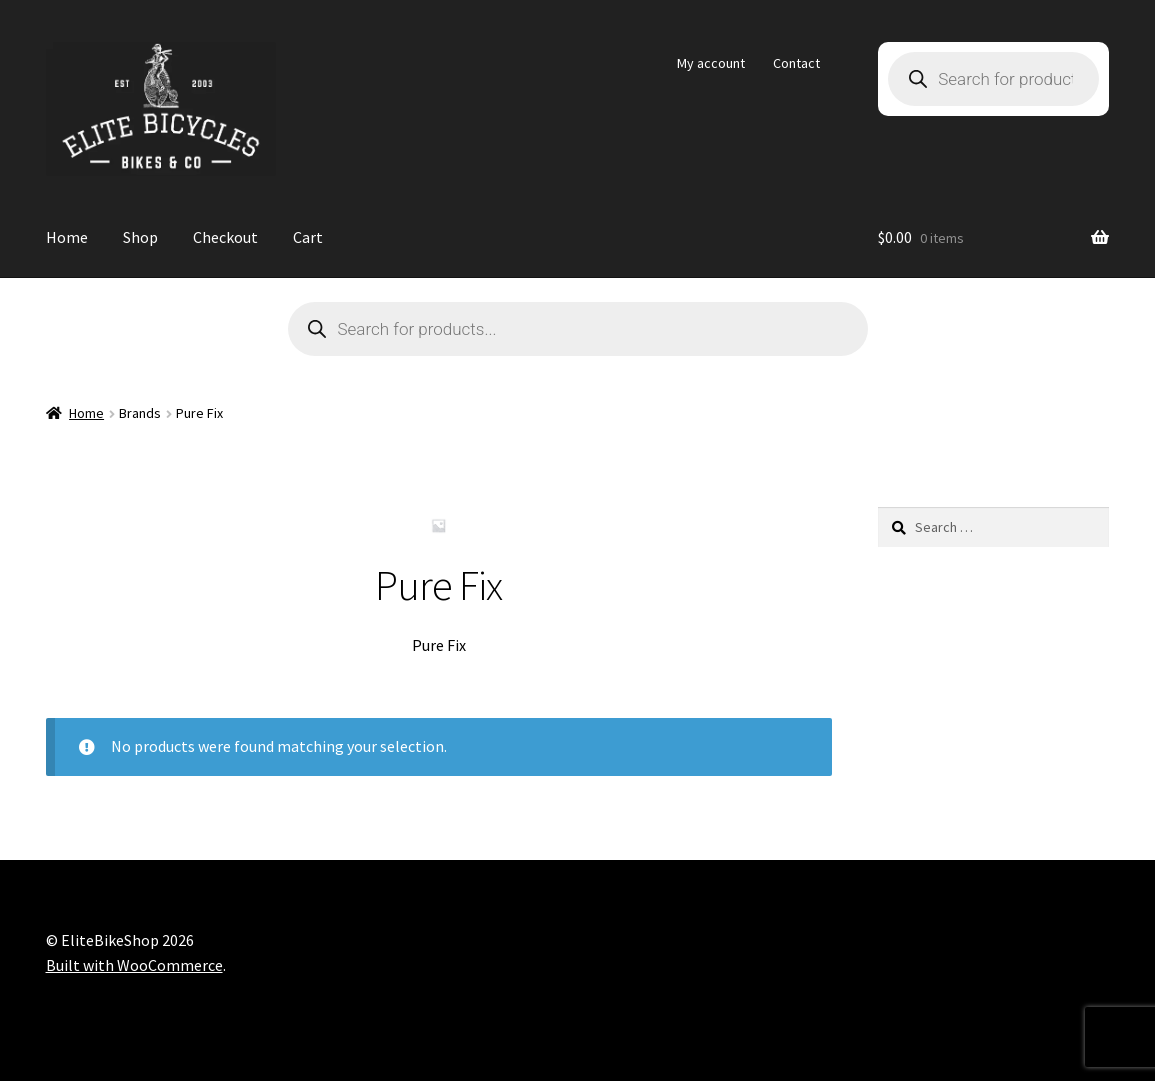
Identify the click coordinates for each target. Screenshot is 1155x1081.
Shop (140, 237)
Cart (308, 237)
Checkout (225, 237)
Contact (796, 63)
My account (711, 63)
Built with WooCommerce (134, 965)
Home (67, 237)
